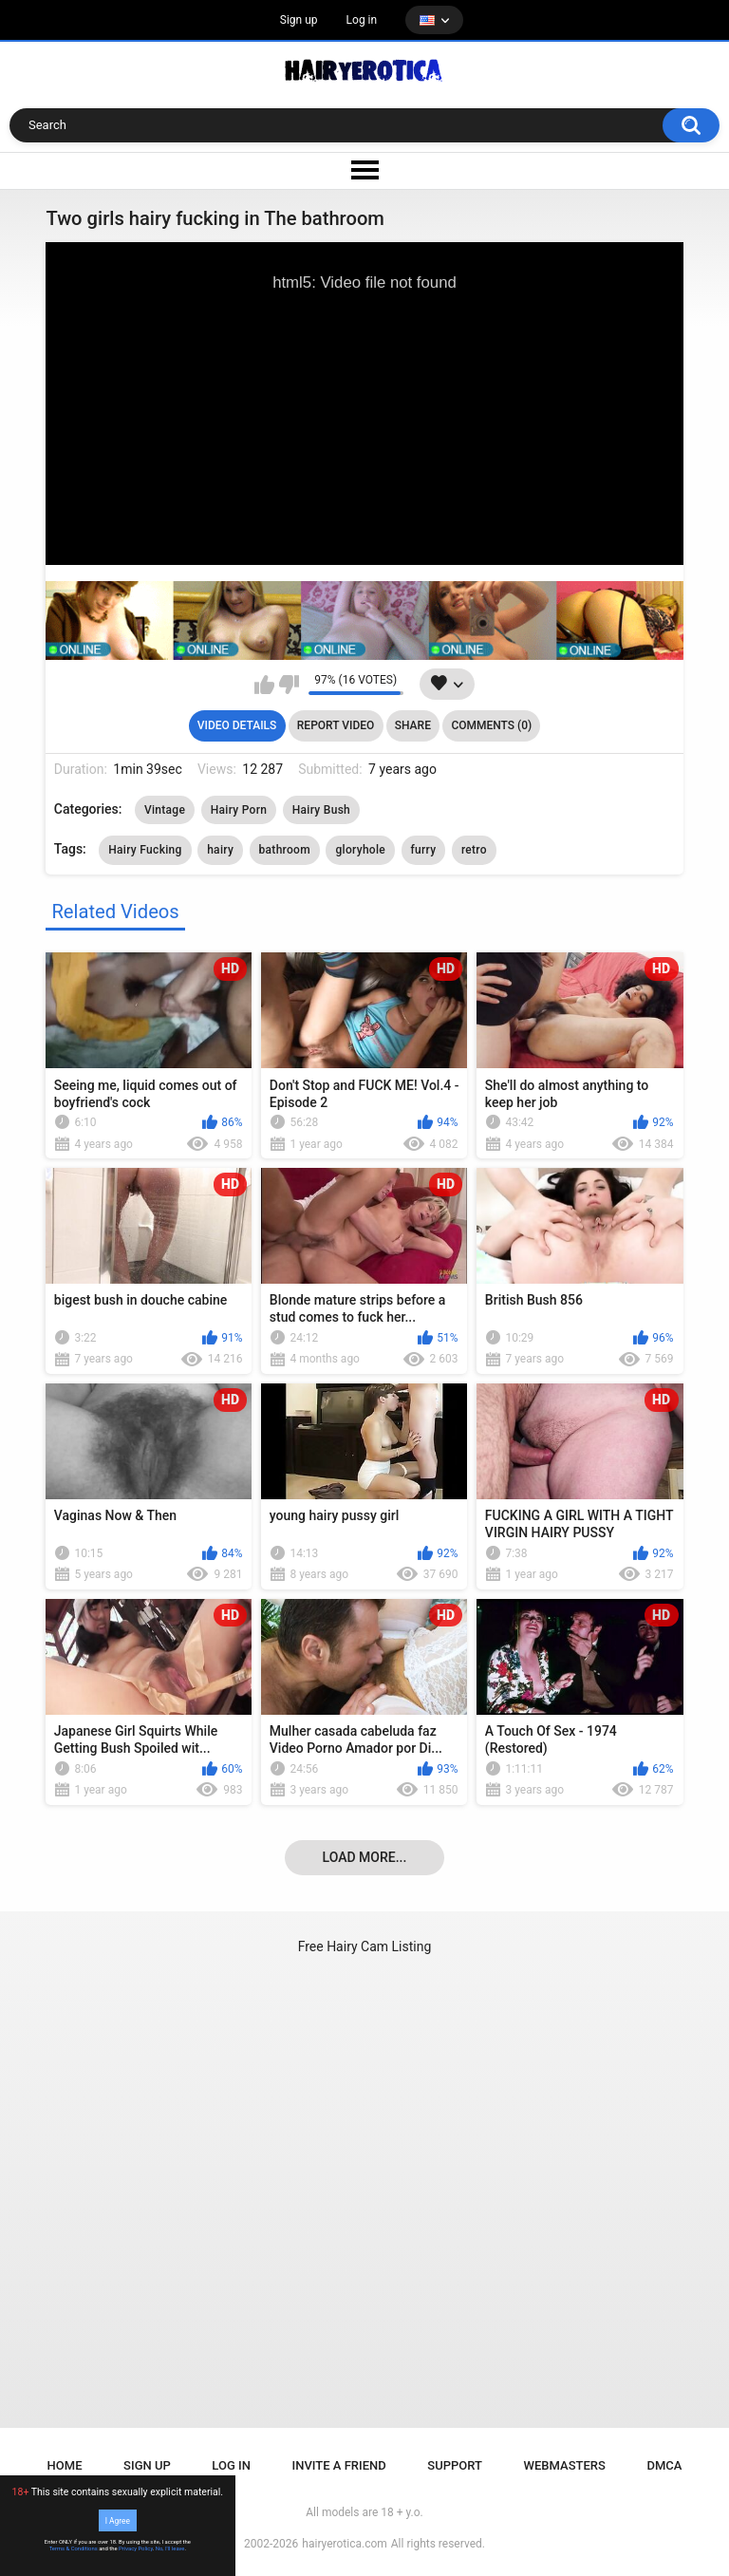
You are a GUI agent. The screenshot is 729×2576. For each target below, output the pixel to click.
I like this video (264, 684)
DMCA (664, 2465)
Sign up (299, 20)
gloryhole (360, 849)
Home (65, 2465)
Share (413, 725)
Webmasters (565, 2465)
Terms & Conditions (73, 2548)
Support (454, 2465)
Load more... (365, 1857)
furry (424, 849)
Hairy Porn (239, 810)
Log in (362, 20)
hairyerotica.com (344, 2543)
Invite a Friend (339, 2465)
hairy (220, 849)
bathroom (284, 849)
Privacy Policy (136, 2548)
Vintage (164, 810)
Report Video (335, 725)
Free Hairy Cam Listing (365, 1946)
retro (474, 849)
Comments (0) (491, 725)
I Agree (117, 2520)
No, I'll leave (170, 2548)
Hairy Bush (321, 810)
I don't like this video (289, 684)
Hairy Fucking (144, 849)
